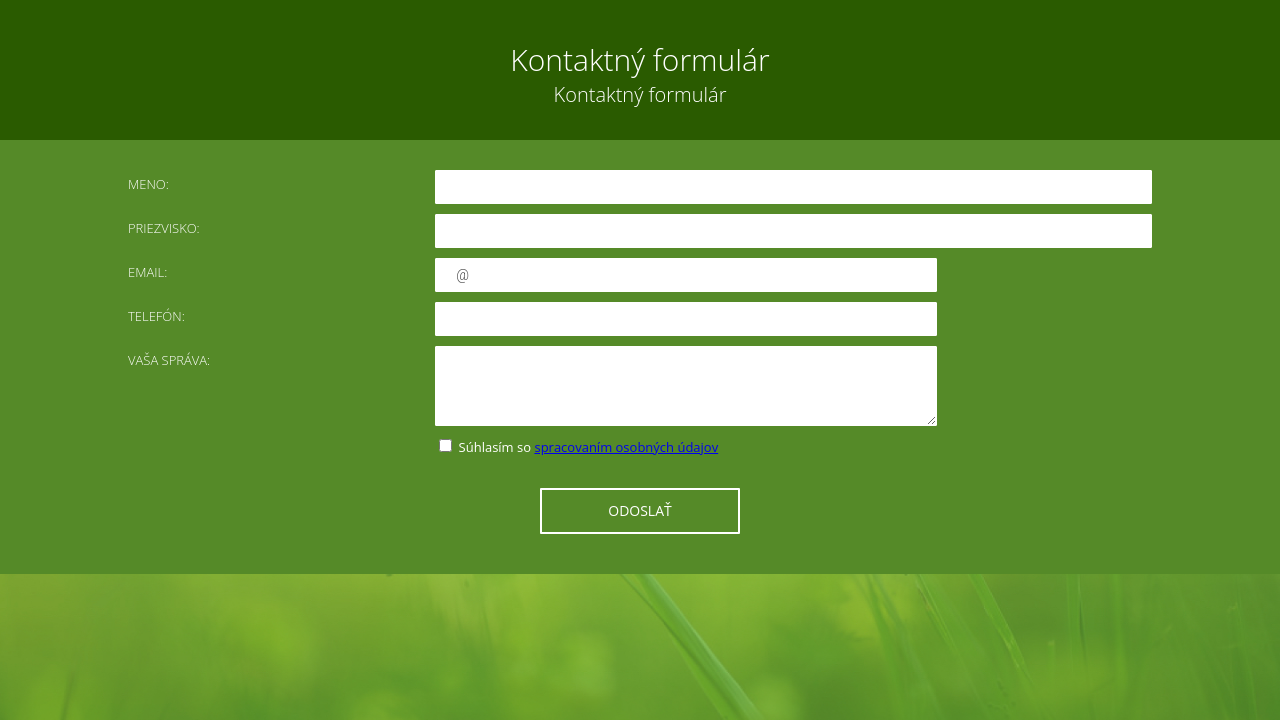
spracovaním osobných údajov (626, 447)
